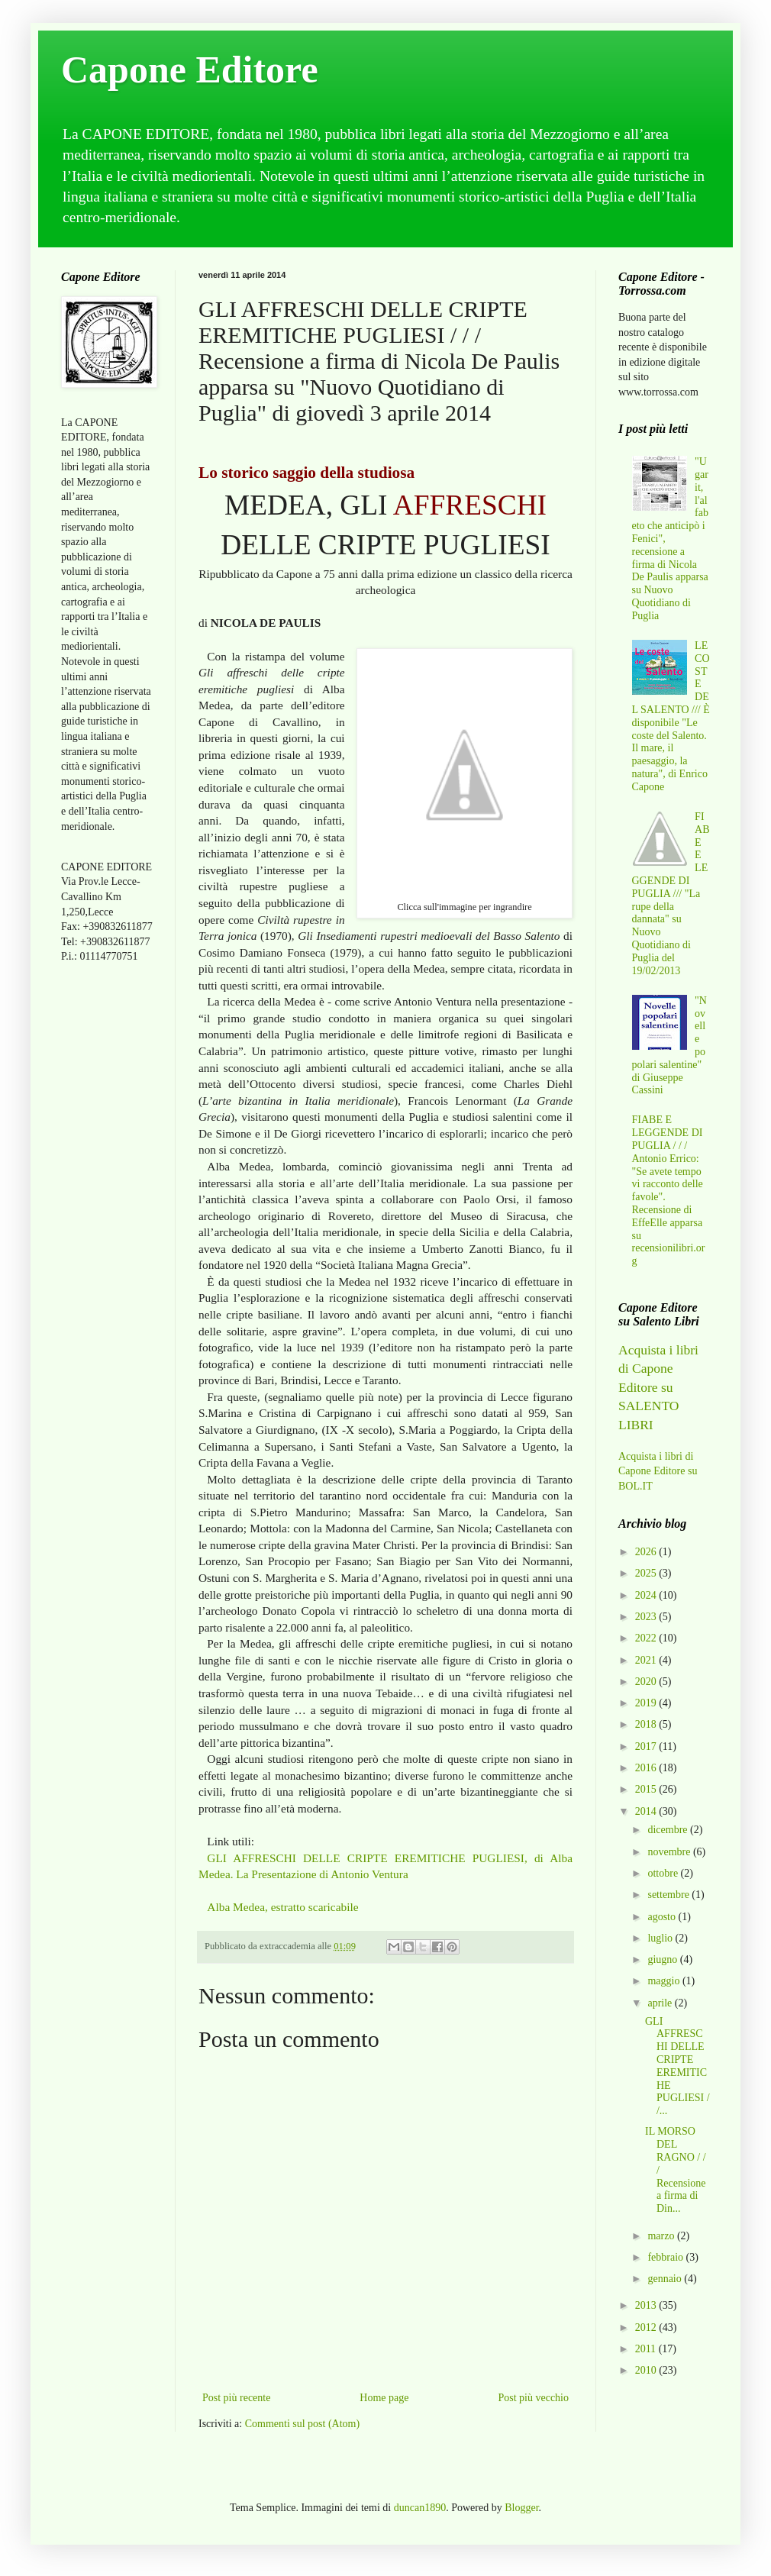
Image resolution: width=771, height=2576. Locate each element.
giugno (663, 1959)
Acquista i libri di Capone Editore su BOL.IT (657, 1471)
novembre (669, 1852)
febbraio (666, 2257)
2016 (647, 1768)
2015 (647, 1789)
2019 (647, 1703)
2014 (647, 1811)
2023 (647, 1616)
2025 (647, 1573)
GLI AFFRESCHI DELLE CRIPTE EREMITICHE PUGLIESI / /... (677, 2066)
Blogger (521, 2507)
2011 (647, 2349)
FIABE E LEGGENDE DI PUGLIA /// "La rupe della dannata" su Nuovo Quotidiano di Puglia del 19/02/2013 (671, 893)
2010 (647, 2370)
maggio (664, 1981)
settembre (669, 1894)
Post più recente (236, 2397)
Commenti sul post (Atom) (302, 2423)
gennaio (665, 2278)
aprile (660, 2003)
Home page (384, 2397)
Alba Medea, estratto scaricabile (282, 1906)
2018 (647, 1724)
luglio (661, 1938)
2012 (647, 2327)
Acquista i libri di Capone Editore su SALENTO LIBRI (658, 1387)
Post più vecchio (533, 2397)
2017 (647, 1746)
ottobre (663, 1873)
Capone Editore (189, 69)
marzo (661, 2236)
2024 (647, 1595)
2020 (647, 1681)
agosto (662, 1916)
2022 (647, 1638)
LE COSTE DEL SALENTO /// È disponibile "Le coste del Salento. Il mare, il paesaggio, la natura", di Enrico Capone (671, 716)
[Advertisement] (107, 1216)
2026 (647, 1552)
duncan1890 (420, 2507)
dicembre (668, 1829)
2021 (647, 1660)
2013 (647, 2305)
